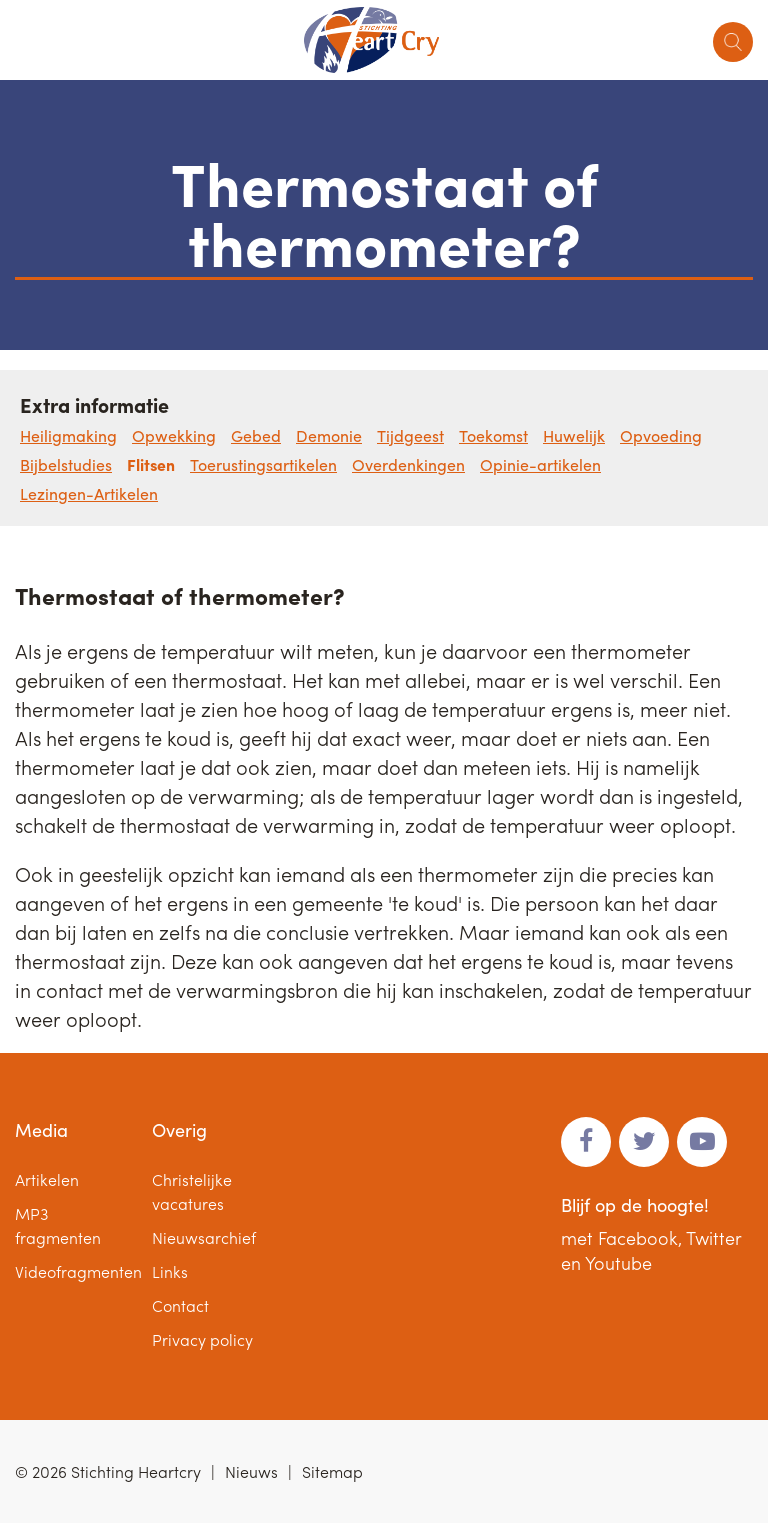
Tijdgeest (410, 435)
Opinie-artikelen (540, 464)
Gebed (256, 435)
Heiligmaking (68, 435)
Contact (180, 1305)
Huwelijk (574, 435)
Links (170, 1271)
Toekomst (493, 435)
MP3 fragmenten (58, 1225)
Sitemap (332, 1471)
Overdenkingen (408, 464)
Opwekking (174, 435)
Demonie (329, 435)
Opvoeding (661, 435)
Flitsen (151, 464)
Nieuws (251, 1471)
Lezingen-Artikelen (89, 493)
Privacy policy (202, 1339)
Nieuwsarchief (204, 1237)
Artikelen (47, 1179)
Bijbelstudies (66, 464)
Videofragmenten (78, 1271)
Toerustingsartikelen (263, 464)
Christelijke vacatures (192, 1191)
